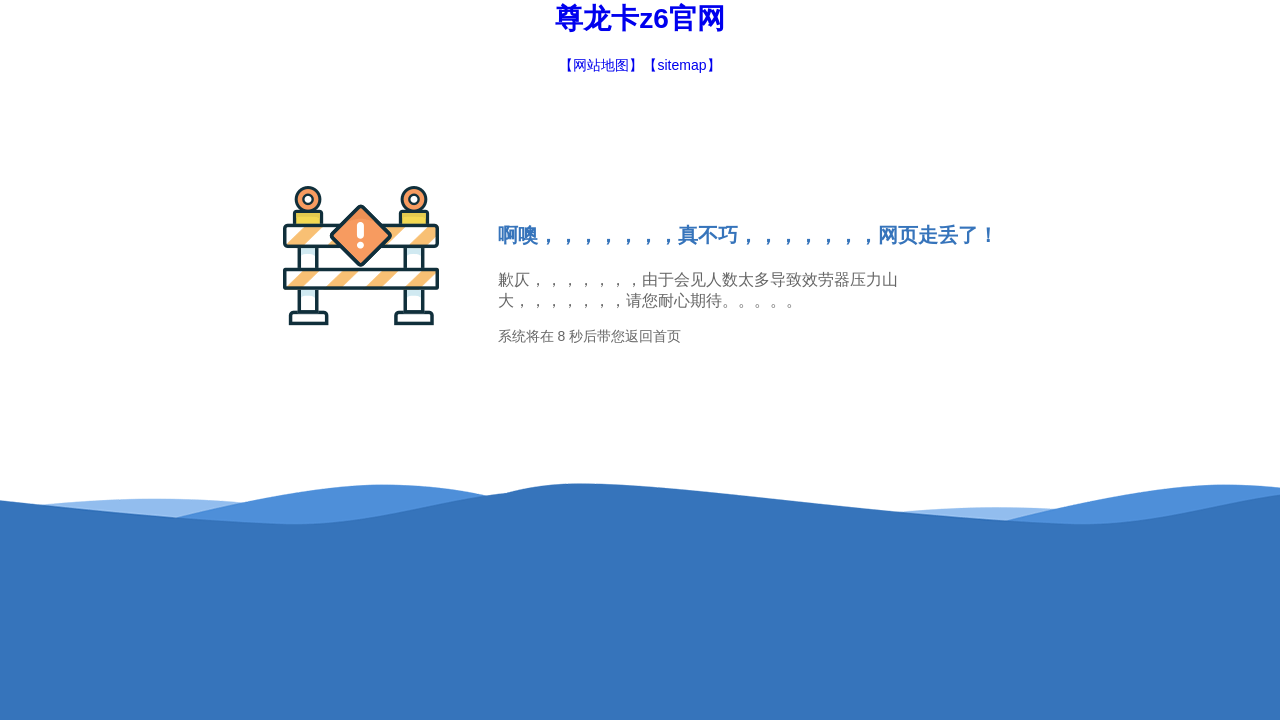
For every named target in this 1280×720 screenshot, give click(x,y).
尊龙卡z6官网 (640, 18)
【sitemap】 (681, 65)
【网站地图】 (601, 65)
